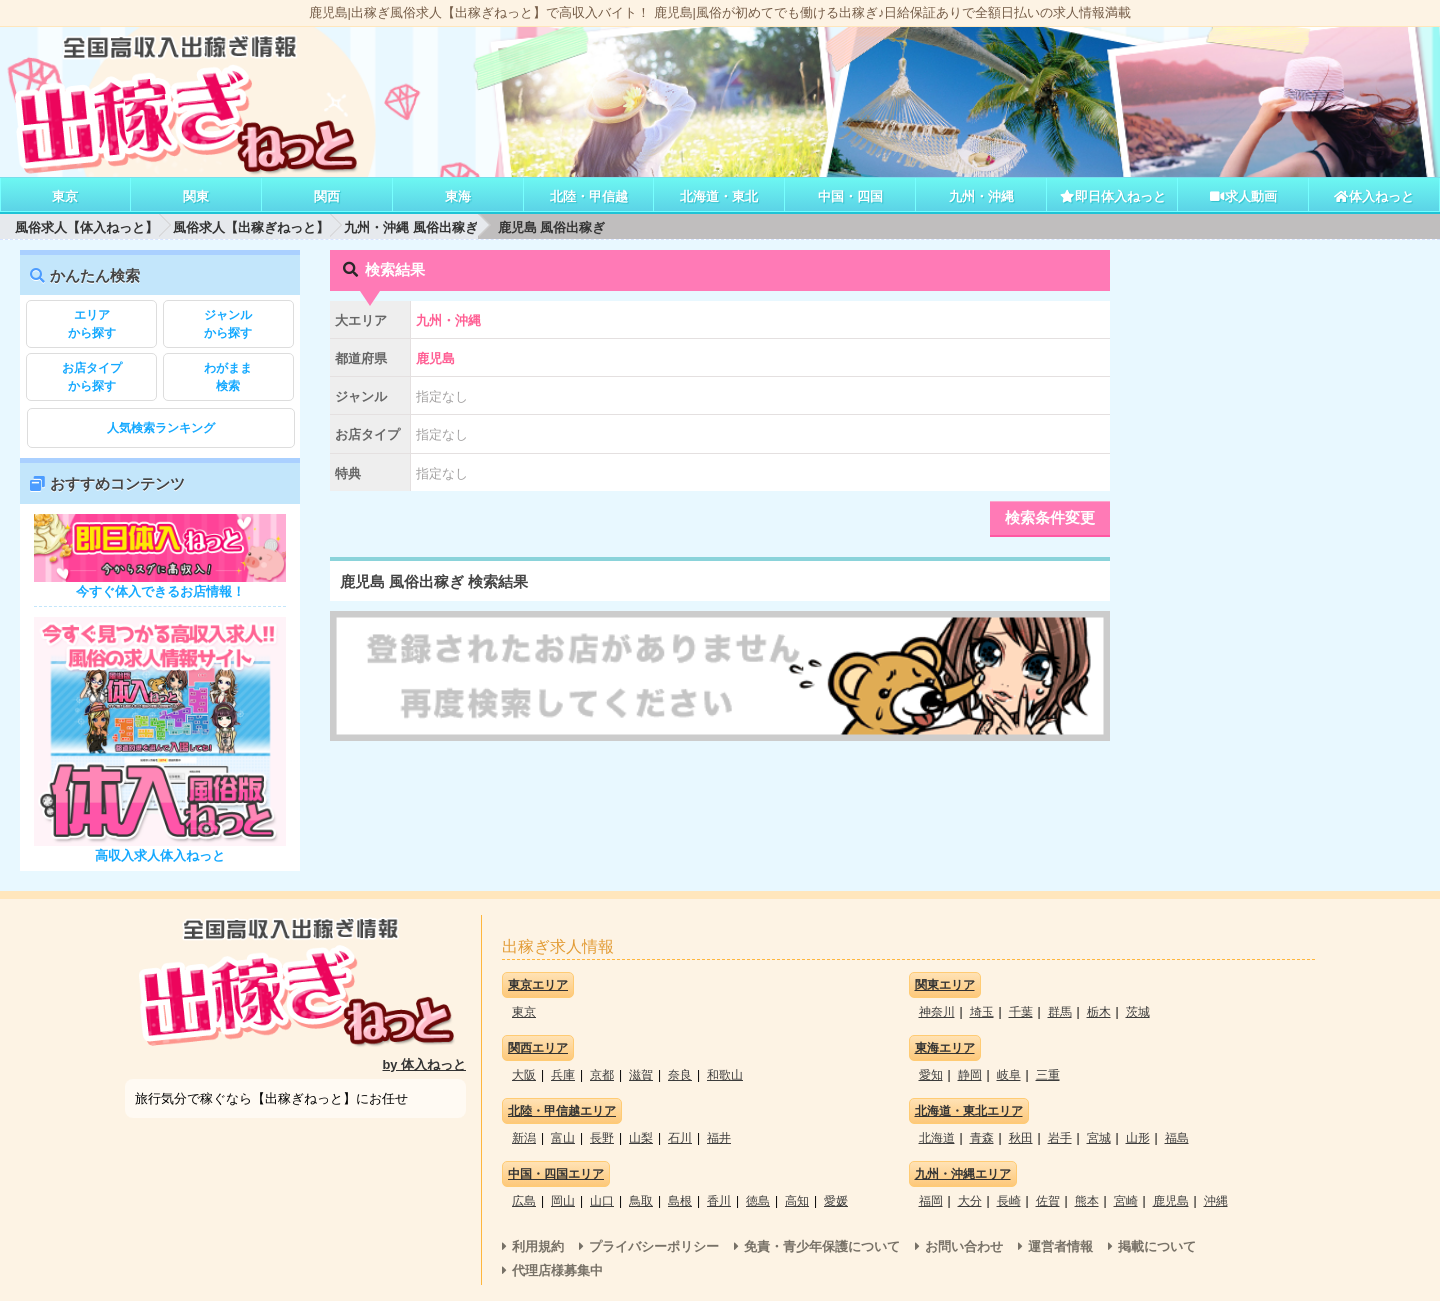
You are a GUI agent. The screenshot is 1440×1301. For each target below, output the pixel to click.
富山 (563, 1138)
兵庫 (563, 1075)
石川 (680, 1138)
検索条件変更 (1050, 517)
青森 (982, 1138)
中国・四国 (850, 196)
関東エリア (945, 985)
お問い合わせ (964, 1246)
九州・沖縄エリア (963, 1174)
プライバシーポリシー (654, 1246)
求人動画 (1243, 196)
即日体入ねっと (1112, 196)
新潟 (524, 1138)
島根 (680, 1201)
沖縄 (1216, 1201)
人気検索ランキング (161, 428)
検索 (228, 376)
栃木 (1099, 1012)
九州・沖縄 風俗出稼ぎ (411, 227)
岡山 (563, 1201)
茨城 (1138, 1012)
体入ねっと (1373, 196)
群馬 (1060, 1012)
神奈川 (937, 1012)
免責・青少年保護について (822, 1246)
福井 (719, 1138)
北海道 (937, 1138)
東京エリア (538, 985)
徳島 (758, 1201)
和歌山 (725, 1075)
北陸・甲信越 (589, 196)
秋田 (1021, 1138)
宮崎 (1126, 1201)
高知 (797, 1201)
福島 (1177, 1138)
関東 (196, 196)
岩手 (1060, 1138)
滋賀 (641, 1075)
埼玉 (982, 1012)
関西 (327, 196)
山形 (1138, 1138)
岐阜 (1009, 1075)
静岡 (970, 1075)
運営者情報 (1060, 1246)
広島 (524, 1201)
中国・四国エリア (556, 1174)
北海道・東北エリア (969, 1111)
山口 (602, 1201)
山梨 (641, 1138)
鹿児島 (1171, 1201)
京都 (602, 1075)
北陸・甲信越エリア (562, 1111)
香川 (719, 1201)
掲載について (1157, 1246)
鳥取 (641, 1201)
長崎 (1009, 1201)
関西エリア (538, 1048)
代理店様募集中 (557, 1270)
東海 (458, 196)
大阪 (524, 1075)
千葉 (1021, 1012)
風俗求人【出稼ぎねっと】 (251, 227)
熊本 (1087, 1201)
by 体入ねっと (425, 1064)
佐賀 (1048, 1201)
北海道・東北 (719, 196)
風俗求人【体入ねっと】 (86, 227)
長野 (602, 1138)
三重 (1048, 1075)
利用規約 (538, 1246)
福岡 (931, 1201)
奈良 (680, 1075)
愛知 (931, 1075)
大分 (970, 1201)
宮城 (1099, 1138)
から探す (91, 323)
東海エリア (945, 1048)
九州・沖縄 (981, 196)
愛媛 (836, 1201)
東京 (65, 196)
